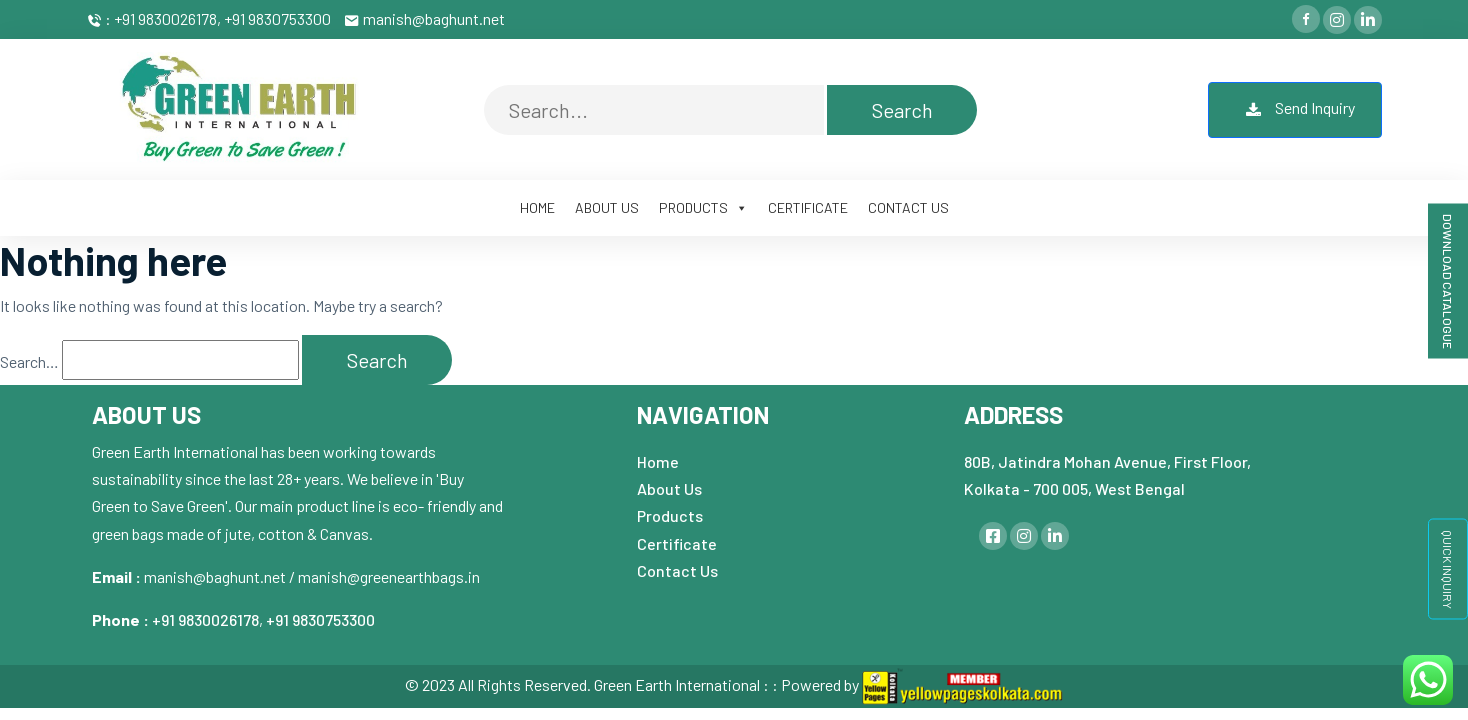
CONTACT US (908, 207)
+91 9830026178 (205, 619)
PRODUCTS (703, 207)
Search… (29, 361)
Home (658, 461)
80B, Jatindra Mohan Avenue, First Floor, (1107, 461)
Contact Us (677, 570)
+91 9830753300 (320, 619)
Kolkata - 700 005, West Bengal (1074, 488)
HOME (537, 207)
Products (670, 515)
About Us (669, 488)
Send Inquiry (1295, 110)
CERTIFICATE (808, 207)
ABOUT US (607, 207)
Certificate (677, 543)
